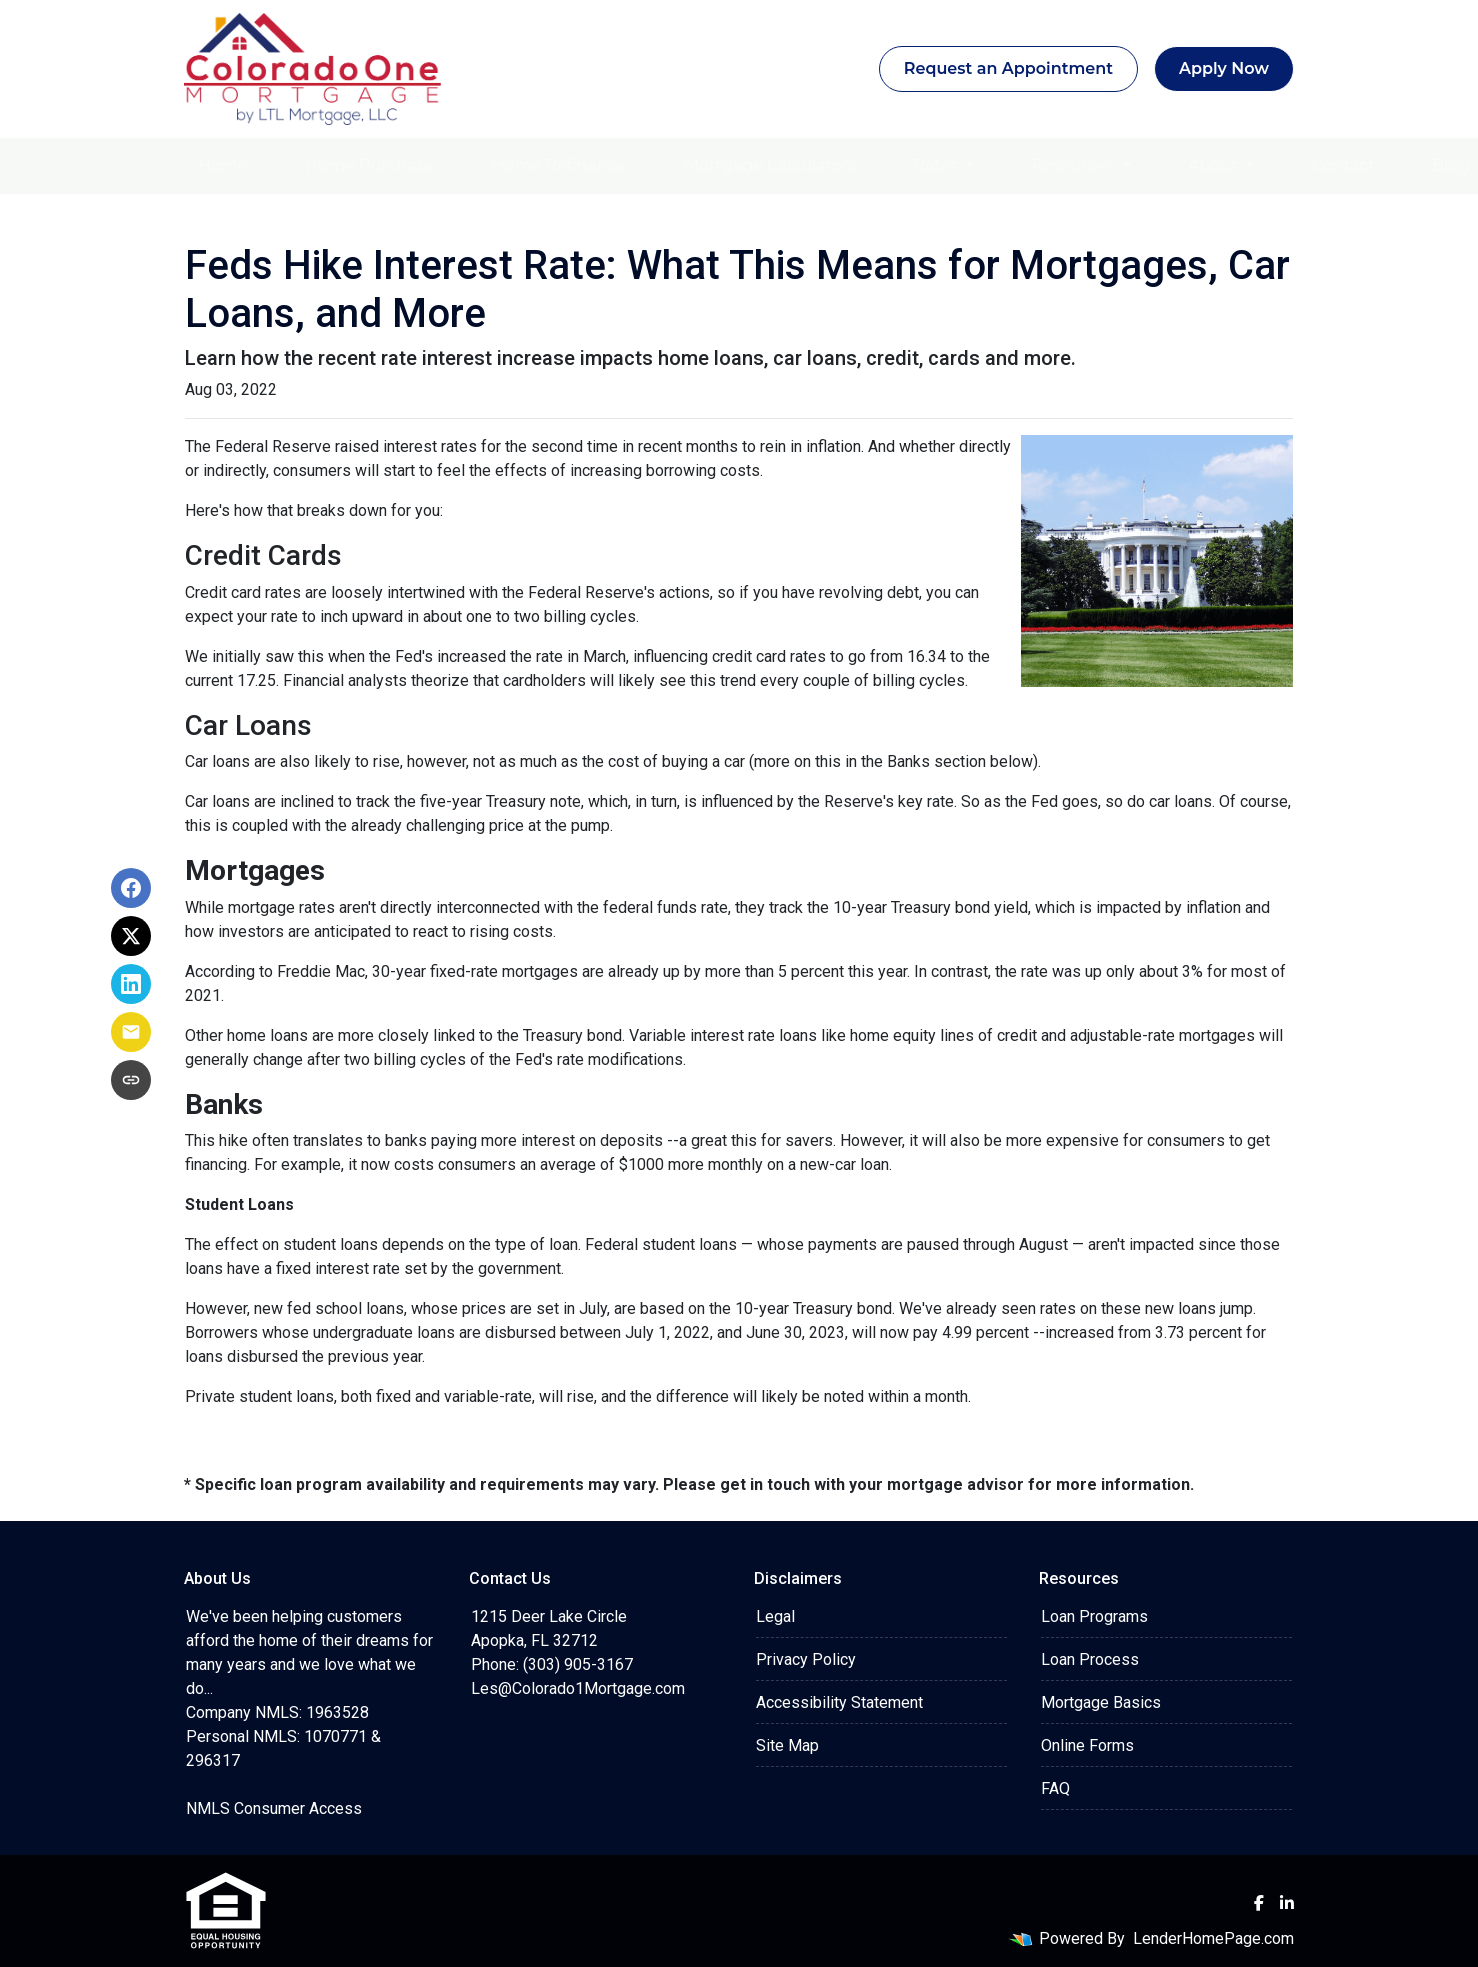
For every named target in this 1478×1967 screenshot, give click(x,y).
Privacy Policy (806, 1659)
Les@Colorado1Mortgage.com (578, 1688)
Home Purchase (369, 165)
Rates (938, 165)
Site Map (787, 1745)
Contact (1343, 165)
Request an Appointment (1008, 68)
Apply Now (1224, 68)
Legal (775, 1616)
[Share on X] (131, 936)
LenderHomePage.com (1213, 1938)
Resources (1075, 165)
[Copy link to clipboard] (131, 1080)
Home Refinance (559, 165)
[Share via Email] (131, 1032)
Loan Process (1090, 1659)
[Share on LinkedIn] (131, 984)
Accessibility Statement (839, 1702)
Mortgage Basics (1101, 1702)
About (1215, 165)
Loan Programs (1094, 1616)
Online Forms (1087, 1745)
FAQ (1055, 1788)
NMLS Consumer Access (274, 1808)
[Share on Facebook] (131, 888)
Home (223, 165)
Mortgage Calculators (770, 165)
